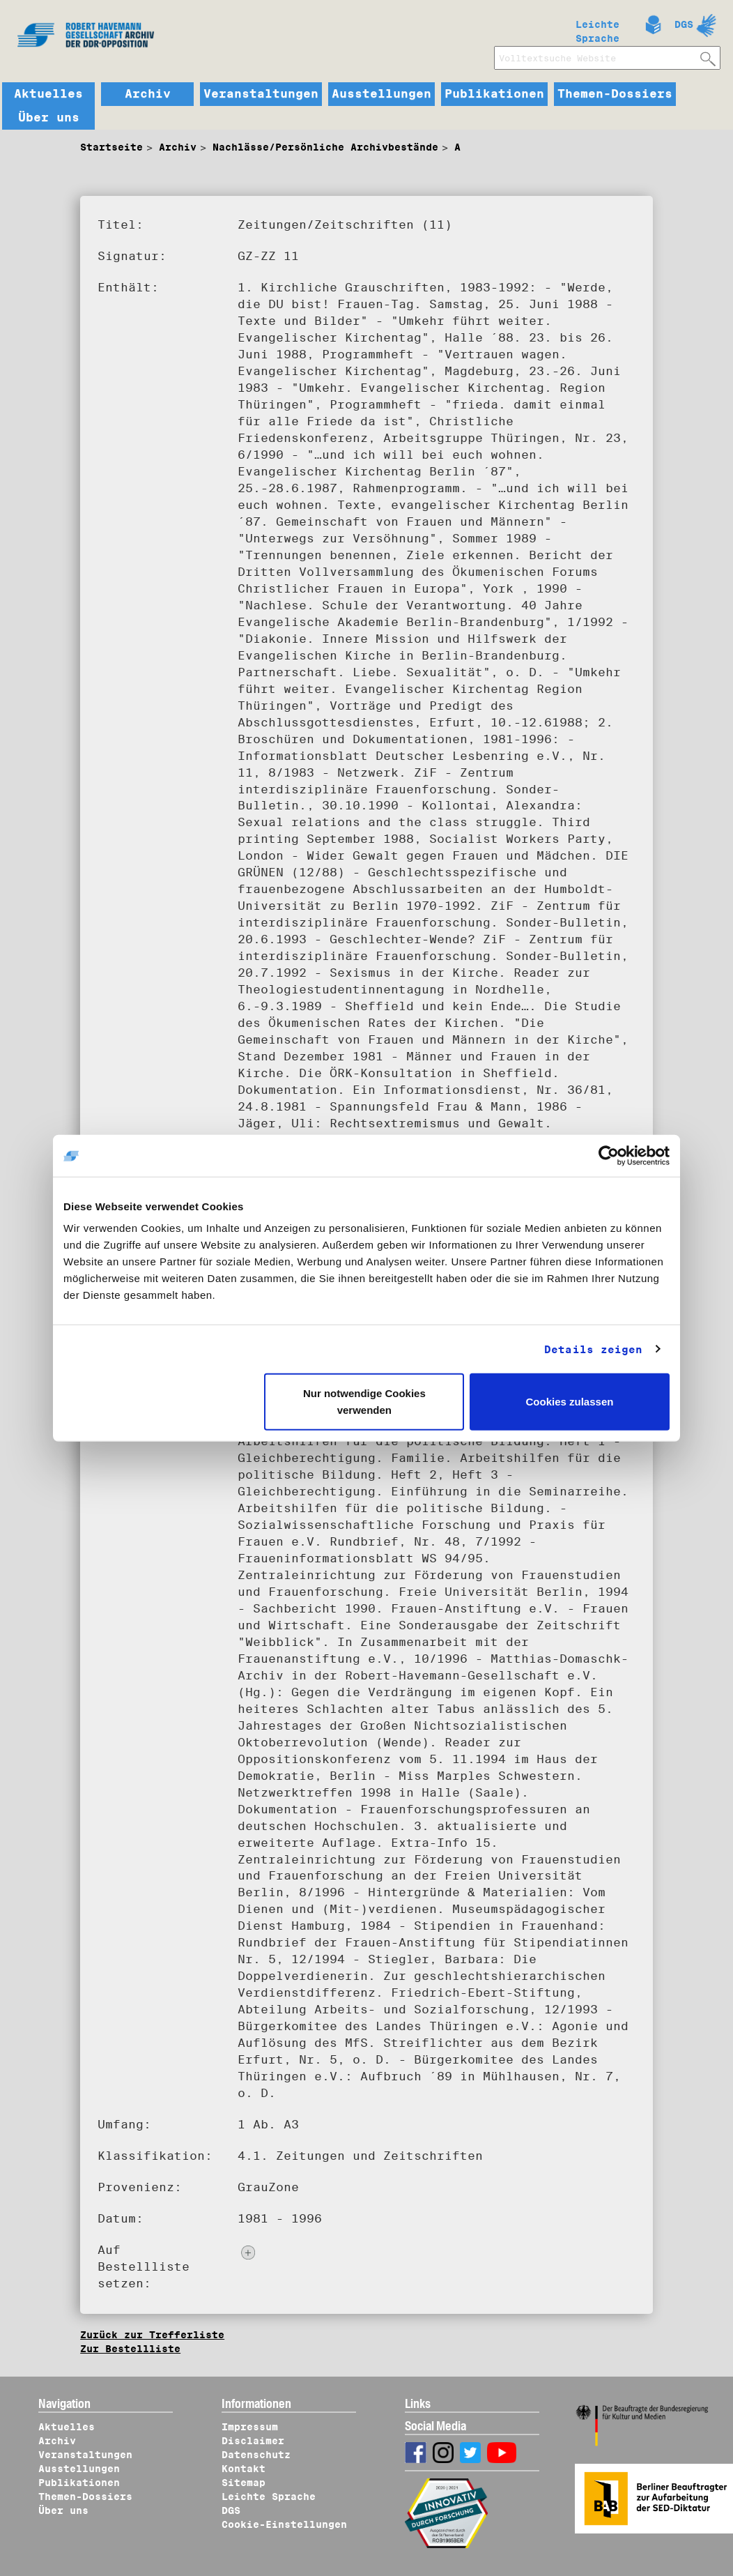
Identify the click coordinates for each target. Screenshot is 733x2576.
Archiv (148, 94)
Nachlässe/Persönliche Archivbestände (325, 147)
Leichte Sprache (597, 28)
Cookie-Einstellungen (284, 2524)
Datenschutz (256, 2454)
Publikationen (494, 94)
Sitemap (243, 2482)
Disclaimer (253, 2440)
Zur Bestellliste (130, 2348)
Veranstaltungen (260, 94)
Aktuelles (48, 94)
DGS (683, 24)
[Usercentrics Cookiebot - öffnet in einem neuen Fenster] (609, 1155)
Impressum (250, 2426)
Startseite (111, 147)
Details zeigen (593, 1349)
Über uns (48, 118)
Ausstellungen (381, 94)
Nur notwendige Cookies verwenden (364, 1401)
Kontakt (243, 2468)
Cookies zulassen (570, 1402)
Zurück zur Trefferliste (152, 2334)
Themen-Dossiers (614, 94)
